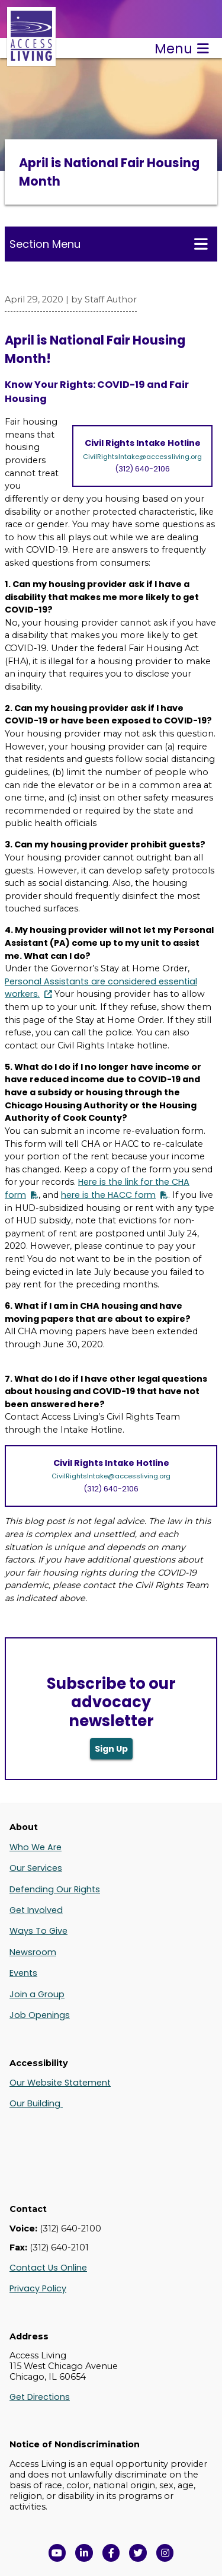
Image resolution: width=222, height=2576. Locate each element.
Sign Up (111, 1749)
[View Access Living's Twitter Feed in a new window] (138, 2553)
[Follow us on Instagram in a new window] (165, 2553)
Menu (182, 48)
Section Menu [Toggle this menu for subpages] (108, 243)
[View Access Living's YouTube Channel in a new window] (57, 2553)
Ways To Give (38, 1931)
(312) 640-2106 (142, 469)
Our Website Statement (60, 2083)
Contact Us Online (48, 2268)
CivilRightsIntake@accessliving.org (142, 456)
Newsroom (32, 1952)
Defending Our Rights (54, 1889)
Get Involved (36, 1910)
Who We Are (35, 1847)
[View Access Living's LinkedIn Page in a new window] (84, 2553)
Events (23, 1973)
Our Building (36, 2103)
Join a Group (37, 1994)
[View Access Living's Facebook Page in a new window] (111, 2553)
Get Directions (39, 2397)
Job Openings (39, 2015)
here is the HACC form (108, 1195)
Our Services (35, 1868)
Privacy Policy (37, 2288)
